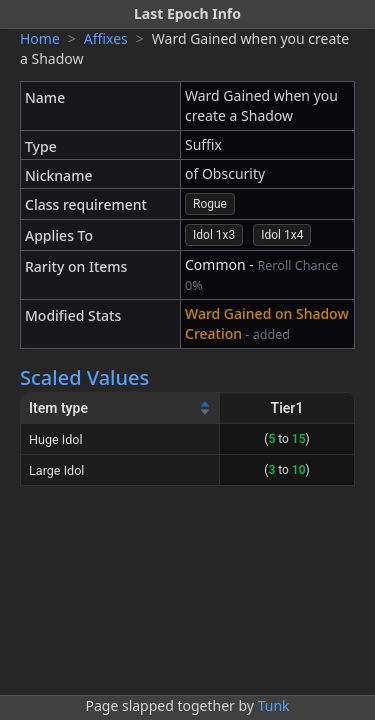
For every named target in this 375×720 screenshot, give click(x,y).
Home (40, 38)
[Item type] (120, 408)
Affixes (106, 38)
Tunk (274, 705)
